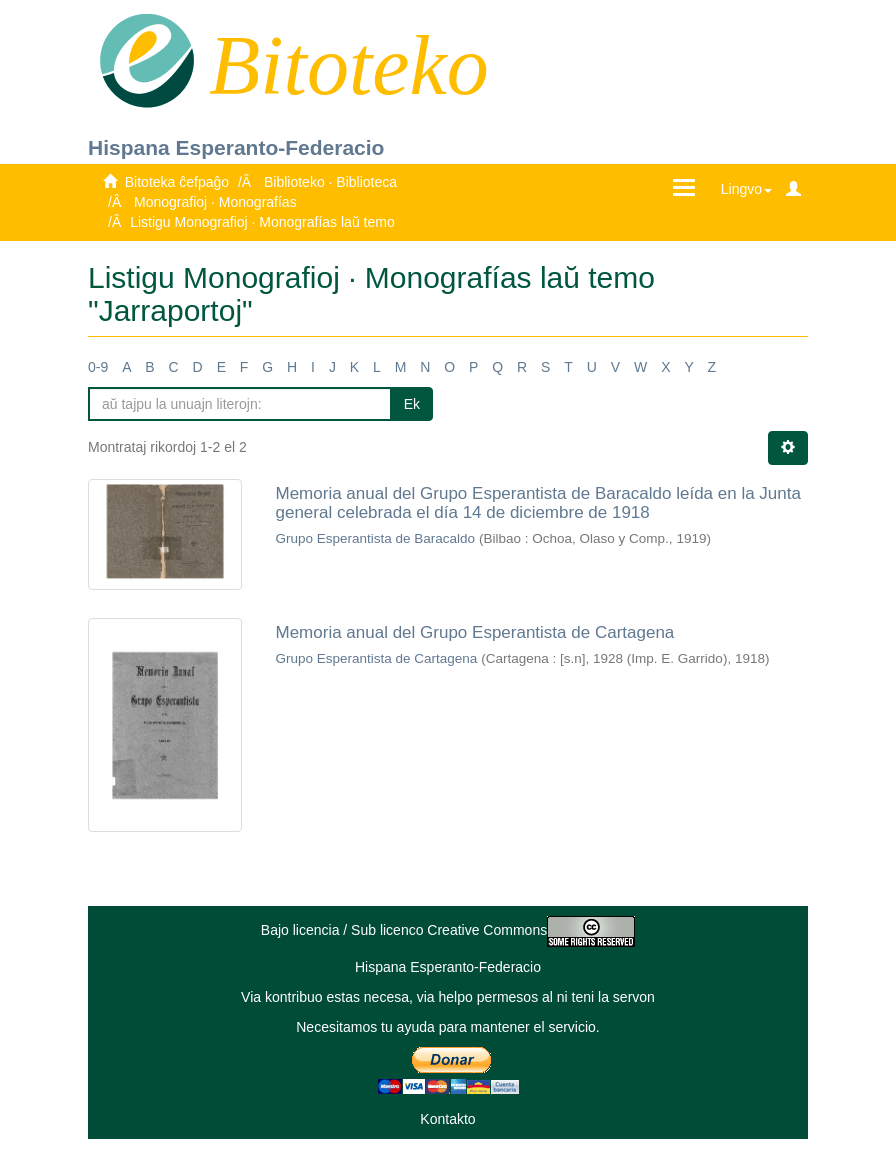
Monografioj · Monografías (215, 202)
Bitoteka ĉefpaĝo (177, 182)
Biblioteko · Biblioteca (330, 182)
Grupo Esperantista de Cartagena (377, 658)
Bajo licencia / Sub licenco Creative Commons (448, 930)
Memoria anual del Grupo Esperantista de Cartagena (475, 632)
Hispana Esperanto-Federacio (236, 147)
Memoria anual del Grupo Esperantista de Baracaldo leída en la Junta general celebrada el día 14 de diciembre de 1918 (538, 503)
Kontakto (447, 1119)
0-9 (98, 367)
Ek (412, 404)
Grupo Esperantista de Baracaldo (376, 538)
